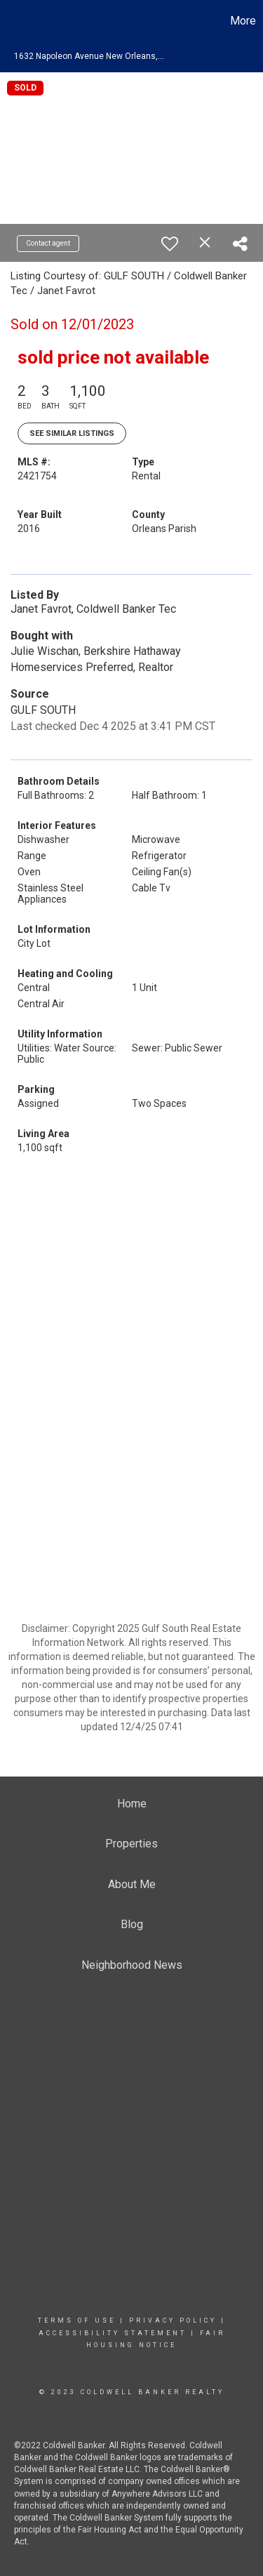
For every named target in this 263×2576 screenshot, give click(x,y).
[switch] (169, 243)
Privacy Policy (173, 2320)
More (243, 20)
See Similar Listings (71, 433)
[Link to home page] (12, 21)
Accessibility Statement (113, 2333)
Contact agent (48, 243)
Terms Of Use (77, 2320)
